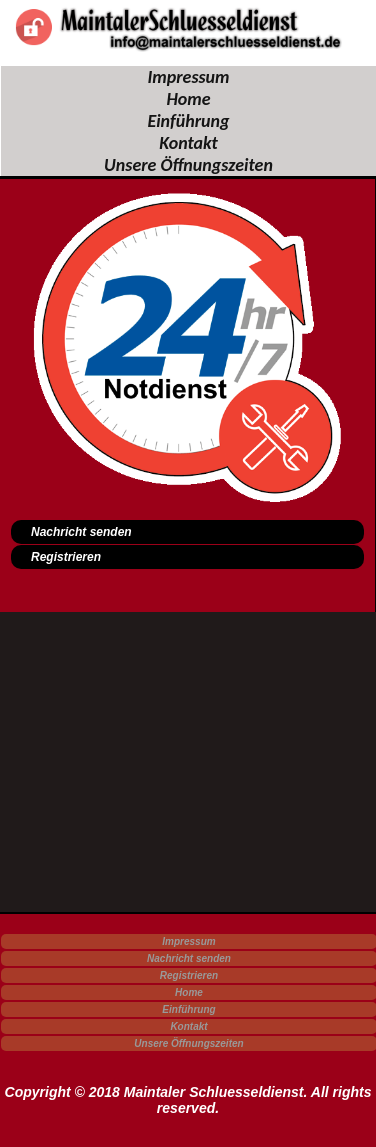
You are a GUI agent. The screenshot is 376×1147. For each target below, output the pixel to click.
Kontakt (188, 143)
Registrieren (189, 975)
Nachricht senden (189, 958)
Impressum (188, 77)
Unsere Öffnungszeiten (188, 165)
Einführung (188, 121)
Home (188, 99)
